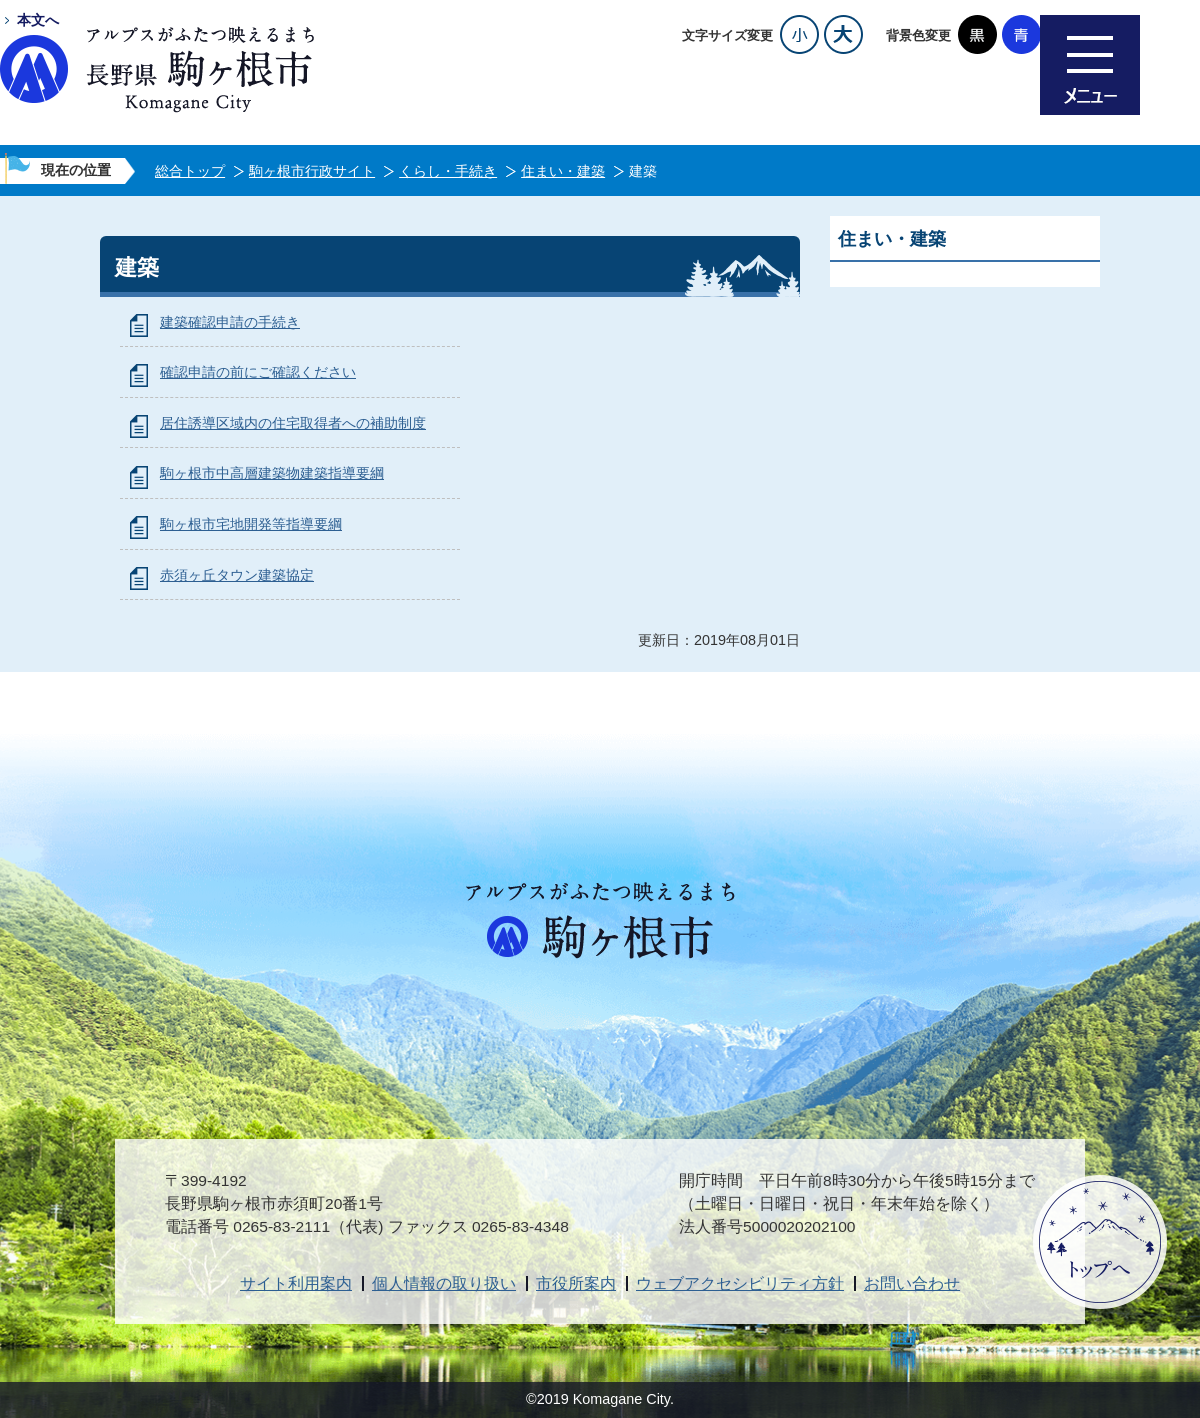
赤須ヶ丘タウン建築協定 (237, 575)
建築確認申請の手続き (230, 322)
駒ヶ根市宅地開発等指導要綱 (251, 524)
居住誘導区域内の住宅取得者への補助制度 (293, 423)
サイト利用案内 (296, 1283)
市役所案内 (576, 1283)
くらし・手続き (448, 171)
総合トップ (190, 171)
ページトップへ (1100, 1242)
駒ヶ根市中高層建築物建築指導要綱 (272, 473)
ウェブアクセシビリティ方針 (740, 1283)
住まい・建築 (563, 171)
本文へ (38, 20)
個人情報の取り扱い (444, 1283)
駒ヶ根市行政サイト (312, 171)
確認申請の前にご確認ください (258, 372)
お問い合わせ (912, 1283)
